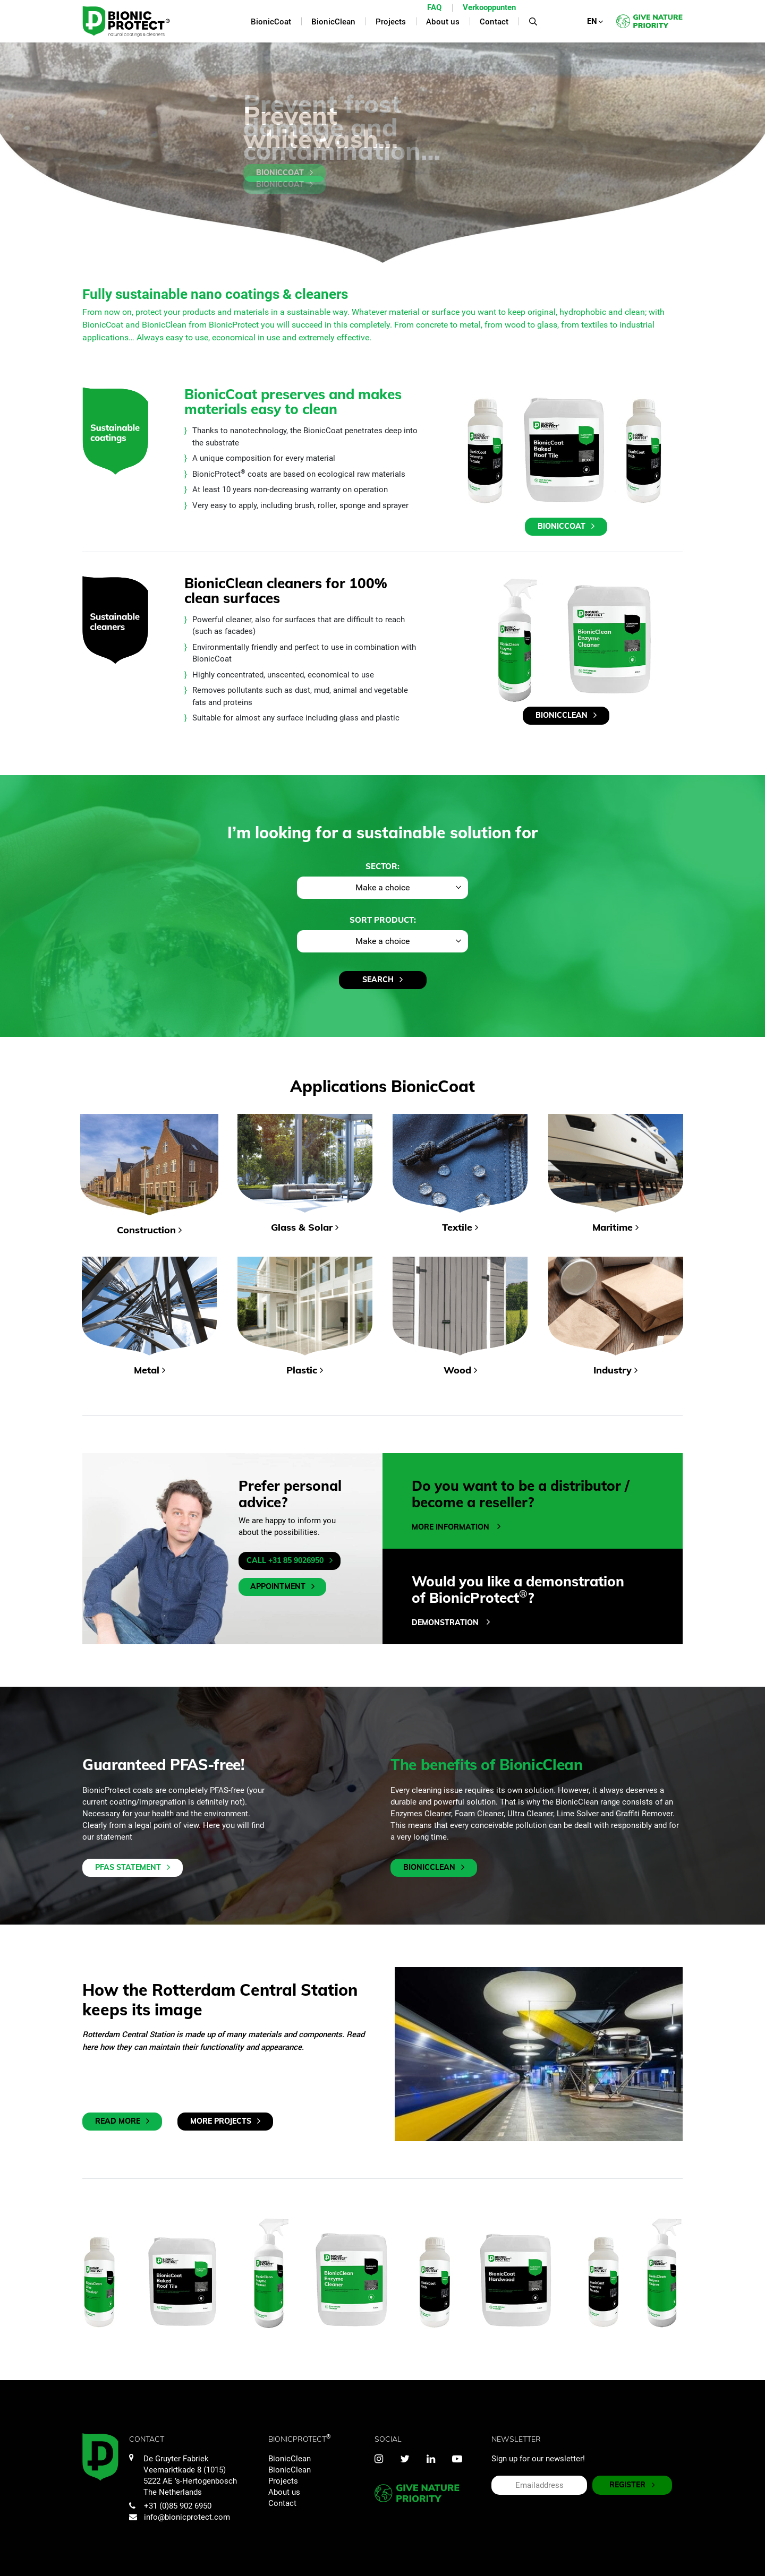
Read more (122, 2121)
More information (456, 1526)
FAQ (434, 7)
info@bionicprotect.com (179, 2517)
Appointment (282, 1586)
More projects (225, 2121)
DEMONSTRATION (451, 1622)
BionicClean (566, 715)
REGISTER (632, 2485)
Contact (282, 2503)
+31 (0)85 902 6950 (170, 2506)
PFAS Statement (132, 1867)
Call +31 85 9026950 (289, 1560)
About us (284, 2492)
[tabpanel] (382, 152)
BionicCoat (284, 172)
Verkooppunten (489, 7)
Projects (283, 2481)
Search (382, 979)
